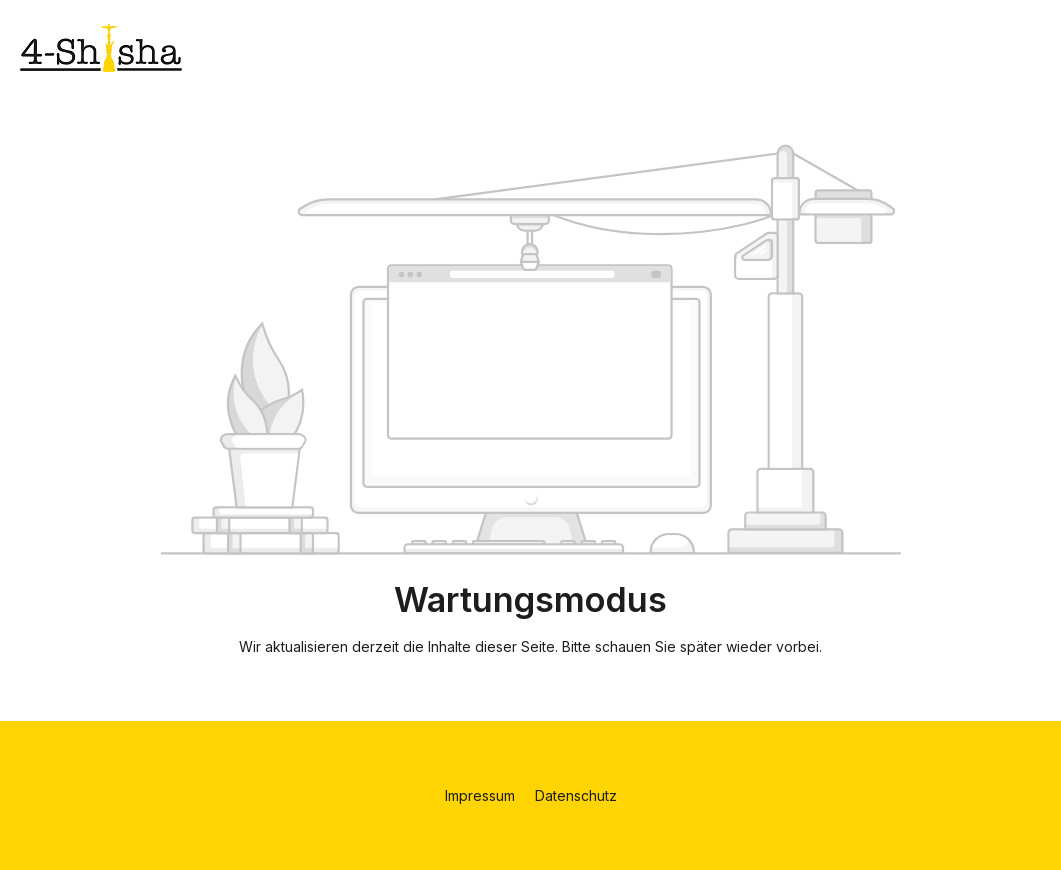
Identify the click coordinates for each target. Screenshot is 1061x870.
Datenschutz (576, 795)
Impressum (482, 795)
